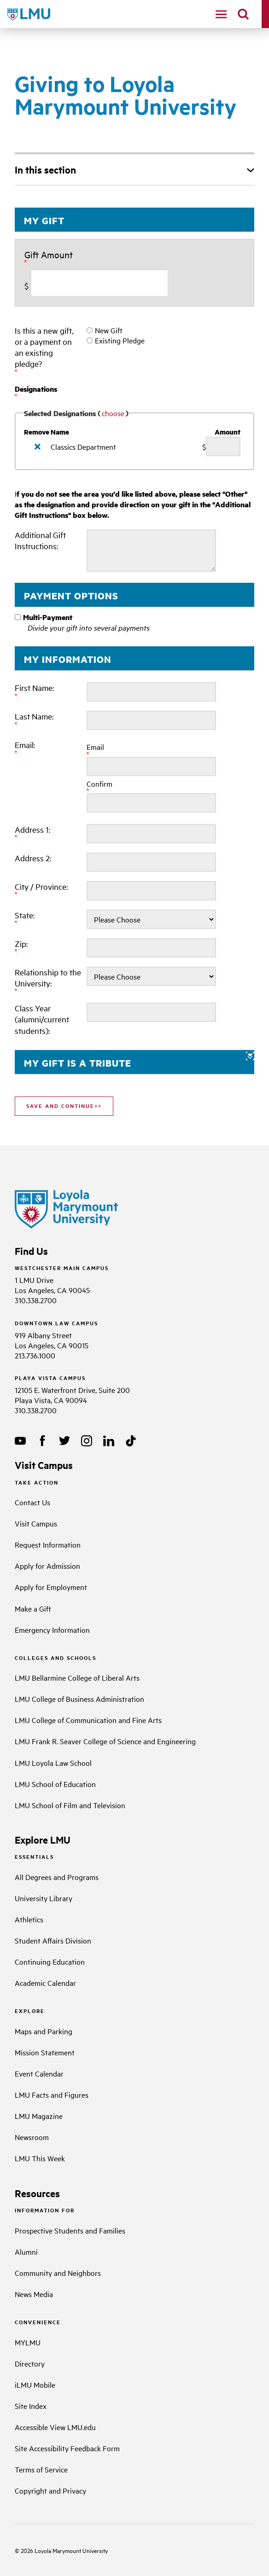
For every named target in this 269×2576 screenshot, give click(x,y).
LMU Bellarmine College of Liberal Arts (77, 1677)
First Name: (35, 690)
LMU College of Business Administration (79, 1699)
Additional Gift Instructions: (40, 540)
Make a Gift (33, 1608)
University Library (43, 1898)
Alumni (26, 2251)
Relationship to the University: (48, 980)
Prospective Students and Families (70, 2230)
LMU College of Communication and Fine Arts (88, 1720)
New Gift (109, 330)
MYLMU (28, 2342)
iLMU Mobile (35, 2384)
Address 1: (33, 832)
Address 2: (33, 858)
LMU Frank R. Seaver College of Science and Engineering (105, 1741)
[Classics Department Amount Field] (223, 446)
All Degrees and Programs (57, 1877)
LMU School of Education (55, 1784)
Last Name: (35, 718)
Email (95, 749)
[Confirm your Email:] (151, 802)
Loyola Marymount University (63, 2550)
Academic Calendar (45, 1983)
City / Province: (42, 889)
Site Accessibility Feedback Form (67, 2448)
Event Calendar (39, 2073)
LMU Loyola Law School (53, 1763)
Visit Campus (36, 1523)
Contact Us (32, 1502)
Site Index (31, 2406)
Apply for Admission (47, 1566)
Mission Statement (45, 2052)
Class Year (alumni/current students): (42, 1019)
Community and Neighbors (58, 2273)
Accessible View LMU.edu (55, 2427)
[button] (134, 1062)
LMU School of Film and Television (70, 1805)
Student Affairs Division (53, 1940)
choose (113, 413)
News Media (34, 2294)
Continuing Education (50, 1961)
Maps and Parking (43, 2031)
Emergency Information (52, 1630)
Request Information (48, 1544)
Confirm (99, 785)
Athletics (29, 1919)
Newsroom (32, 2137)
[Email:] (151, 766)
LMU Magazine (39, 2116)
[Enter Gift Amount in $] (99, 283)
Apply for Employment (51, 1587)
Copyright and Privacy (50, 2490)
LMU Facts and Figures (51, 2094)
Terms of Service (41, 2469)
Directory (30, 2363)
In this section (45, 169)
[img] (38, 446)
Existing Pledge (120, 340)
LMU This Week (40, 2158)
